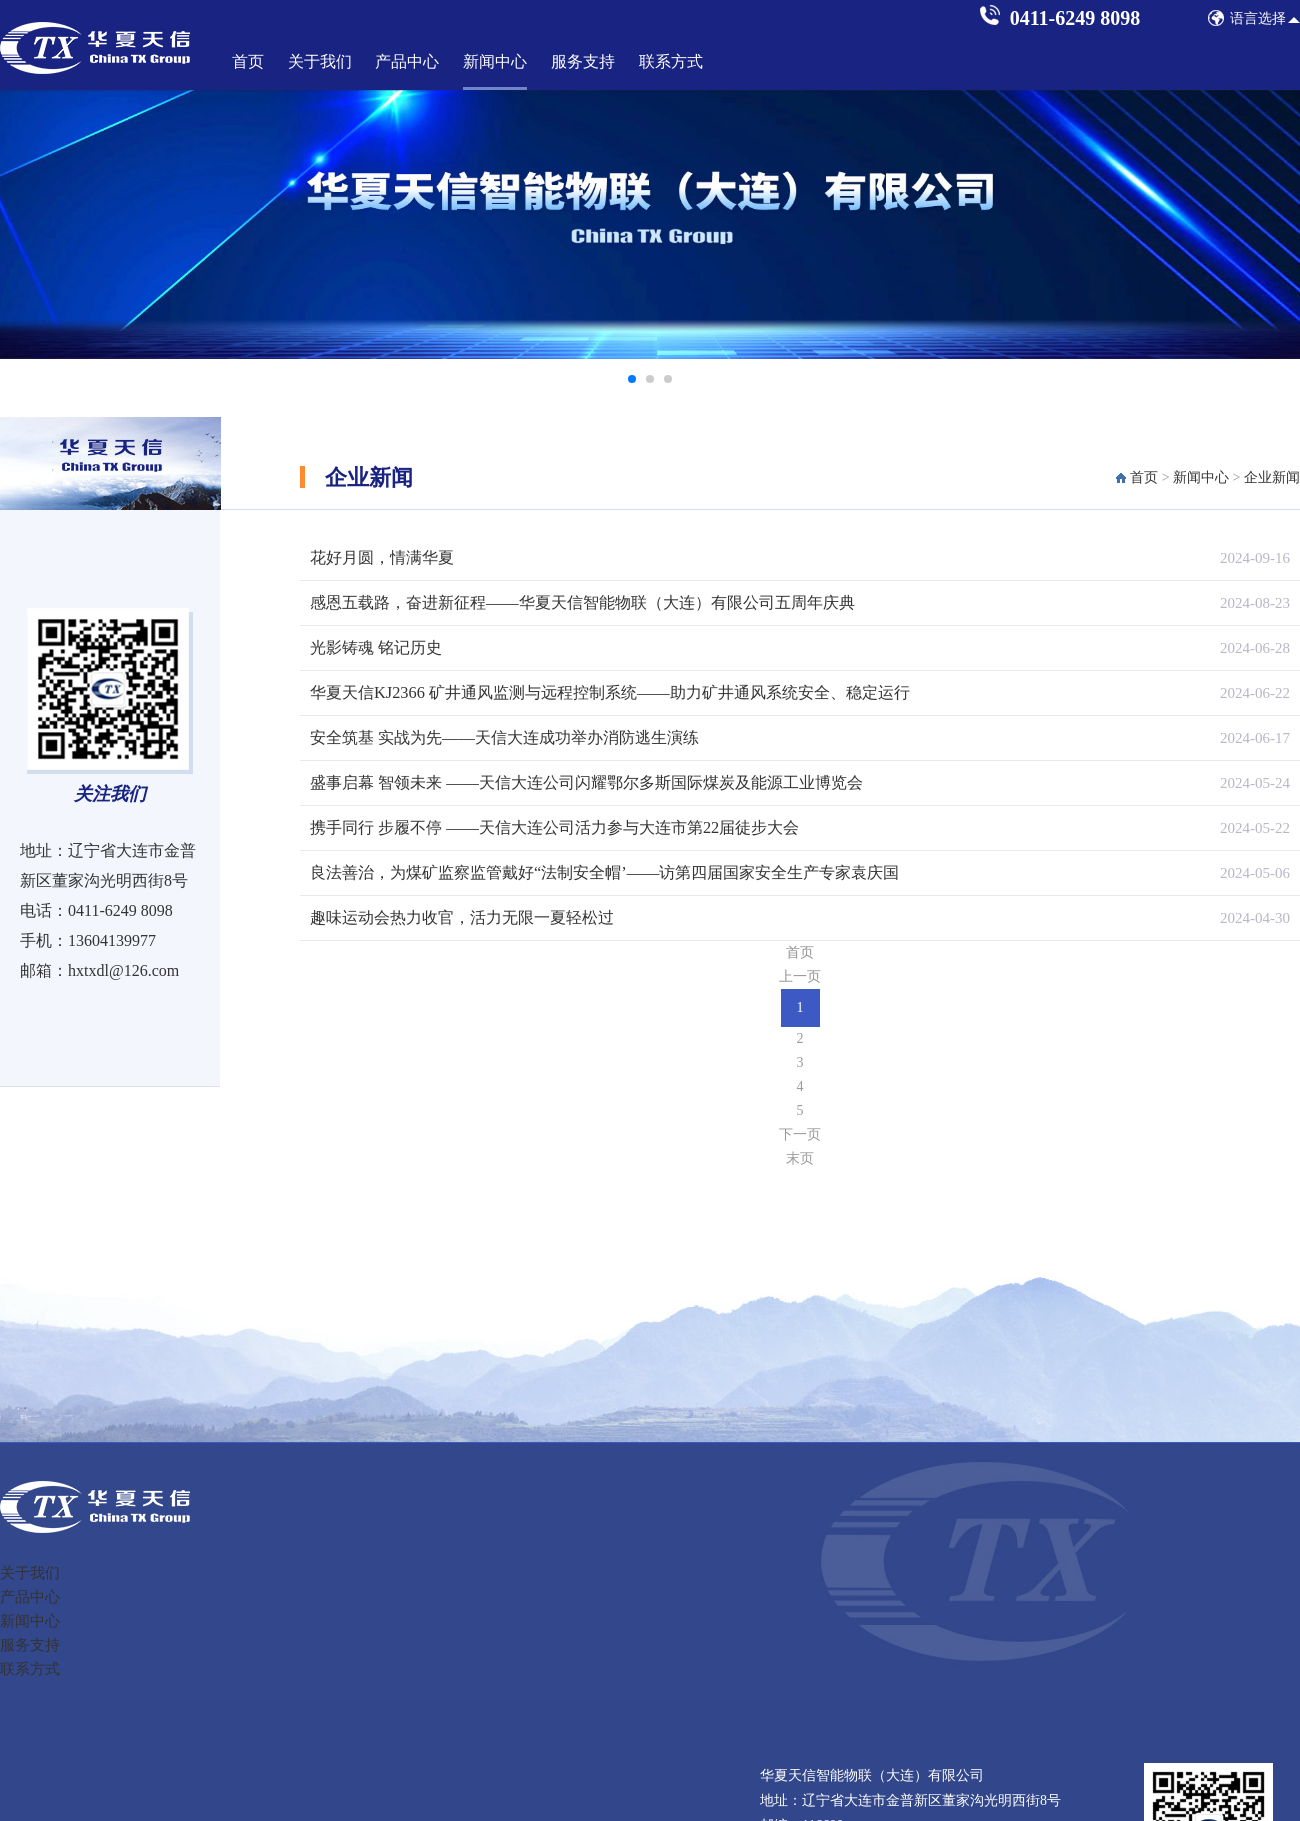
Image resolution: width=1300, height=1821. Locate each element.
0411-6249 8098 (120, 910)
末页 (800, 1158)
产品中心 (407, 61)
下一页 (800, 1134)
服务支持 (583, 61)
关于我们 (320, 61)
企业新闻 (1272, 477)
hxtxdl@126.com (123, 970)
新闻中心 (495, 61)
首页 (248, 61)
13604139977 (112, 940)
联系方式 (671, 61)
